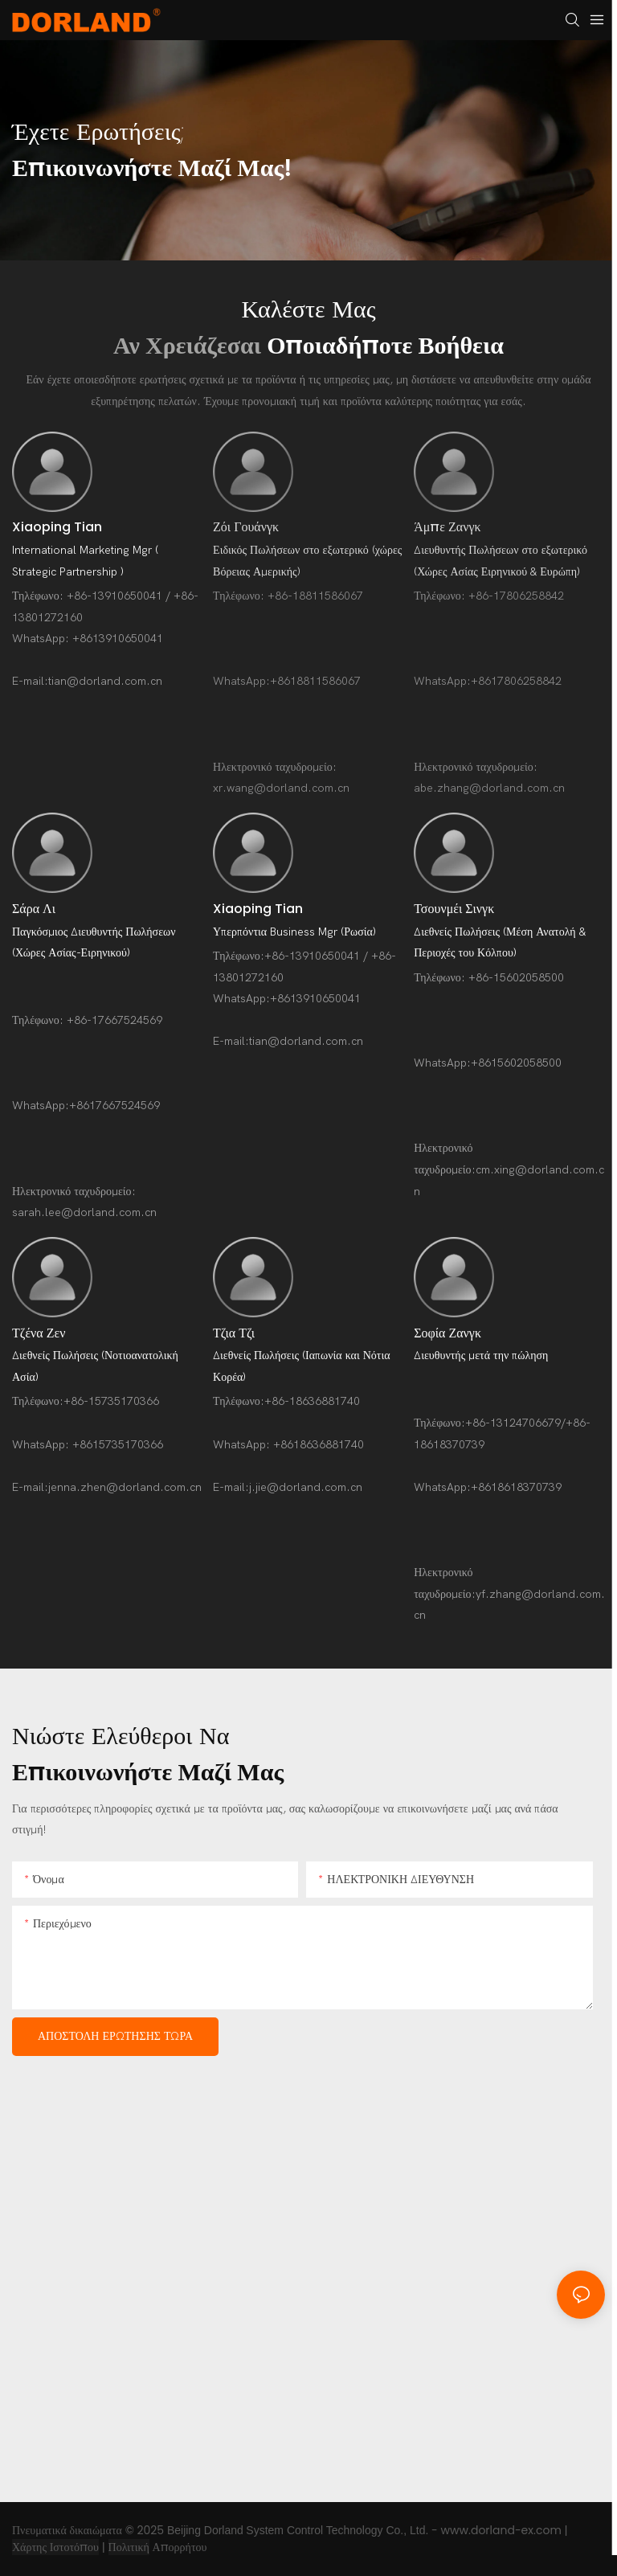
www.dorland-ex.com (501, 2530)
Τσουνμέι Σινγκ (454, 908)
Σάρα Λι (33, 908)
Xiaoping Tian (57, 527)
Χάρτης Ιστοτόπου (55, 2547)
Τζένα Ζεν (38, 1333)
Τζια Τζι (234, 1333)
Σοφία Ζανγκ (447, 1333)
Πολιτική (128, 2547)
